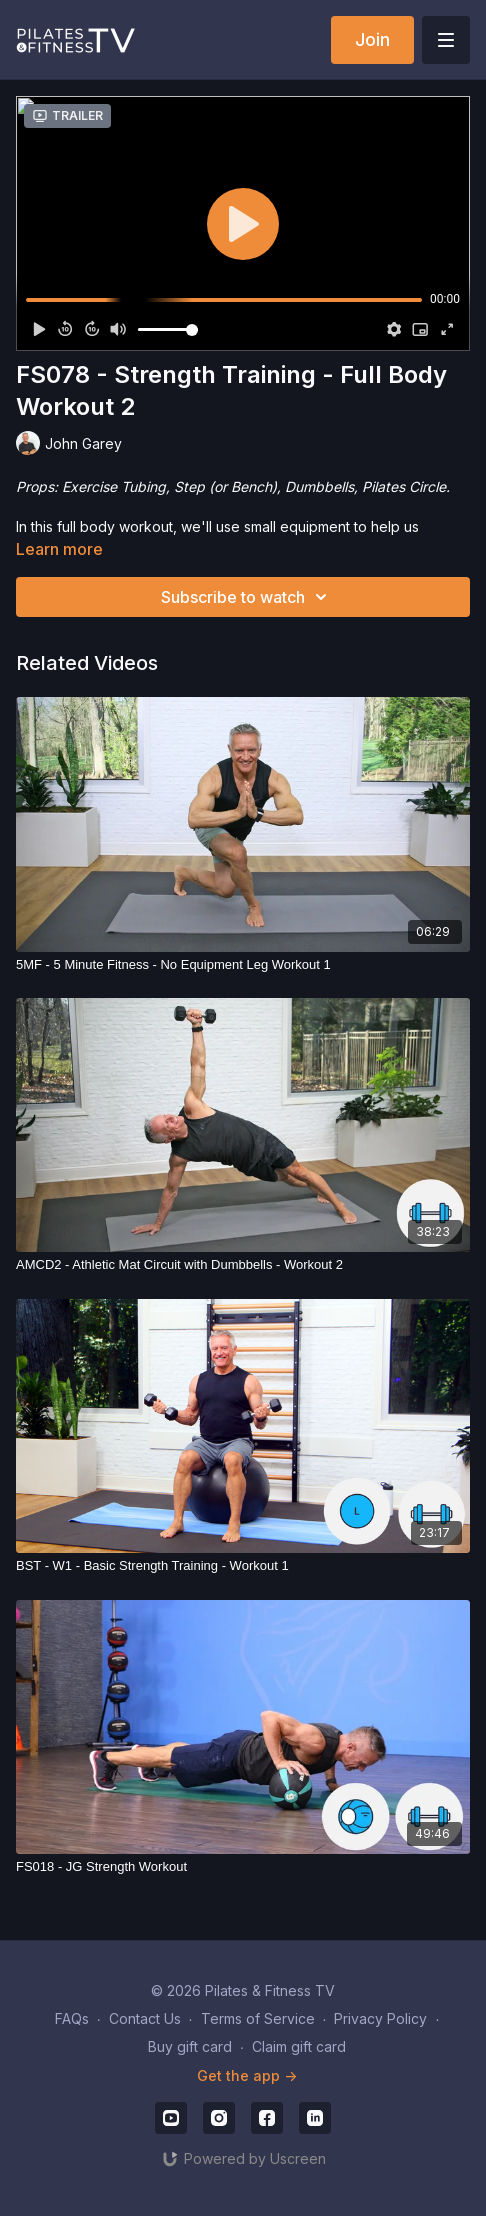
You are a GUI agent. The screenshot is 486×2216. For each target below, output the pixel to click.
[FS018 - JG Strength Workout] (243, 1867)
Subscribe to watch (247, 597)
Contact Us (145, 2018)
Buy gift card (190, 2046)
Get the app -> (247, 2075)
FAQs (72, 2018)
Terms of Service (258, 2018)
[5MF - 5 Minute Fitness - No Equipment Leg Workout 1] (243, 965)
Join (372, 39)
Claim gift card (299, 2046)
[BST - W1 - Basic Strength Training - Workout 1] (243, 1566)
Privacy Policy (380, 2018)
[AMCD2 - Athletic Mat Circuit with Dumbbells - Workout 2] (243, 1265)
